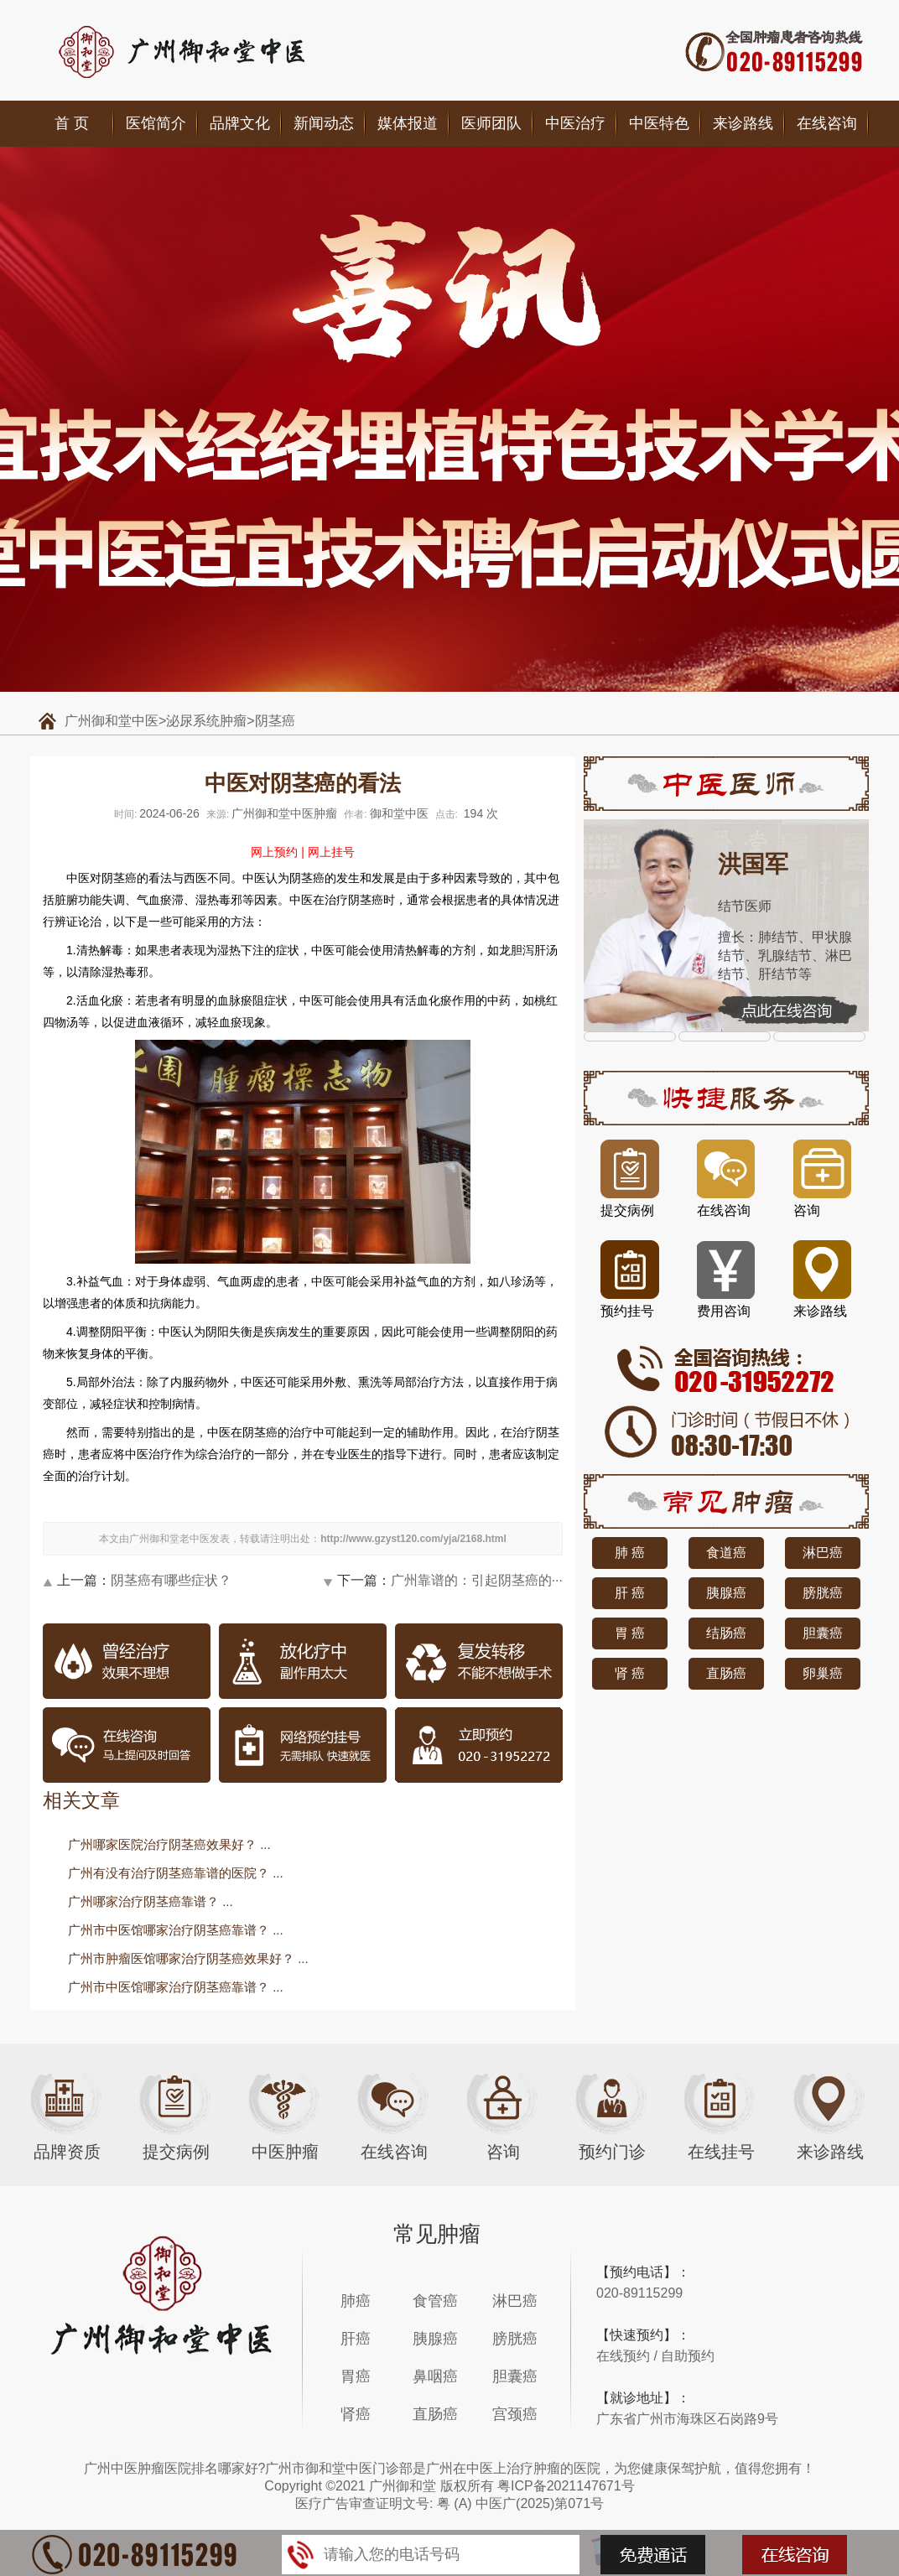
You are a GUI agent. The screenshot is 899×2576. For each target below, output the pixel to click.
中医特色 (659, 123)
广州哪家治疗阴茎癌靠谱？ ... (150, 1901)
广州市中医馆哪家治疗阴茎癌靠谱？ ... (175, 1930)
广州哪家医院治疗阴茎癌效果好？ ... (169, 1844)
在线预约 (623, 2356)
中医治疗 (575, 123)
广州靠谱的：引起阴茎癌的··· (477, 1580)
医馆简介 (156, 123)
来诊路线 (743, 123)
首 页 (72, 123)
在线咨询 (827, 123)
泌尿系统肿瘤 (206, 721)
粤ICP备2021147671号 (566, 2486)
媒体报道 (407, 123)
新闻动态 (324, 123)
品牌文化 (240, 123)
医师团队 (491, 123)
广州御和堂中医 (111, 721)
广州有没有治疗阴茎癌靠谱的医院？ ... (175, 1873)
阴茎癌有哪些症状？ (171, 1580)
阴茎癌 (275, 721)
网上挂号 (331, 852)
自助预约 (688, 2356)
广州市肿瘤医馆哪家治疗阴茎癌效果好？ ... (188, 1958)
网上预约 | (277, 852)
